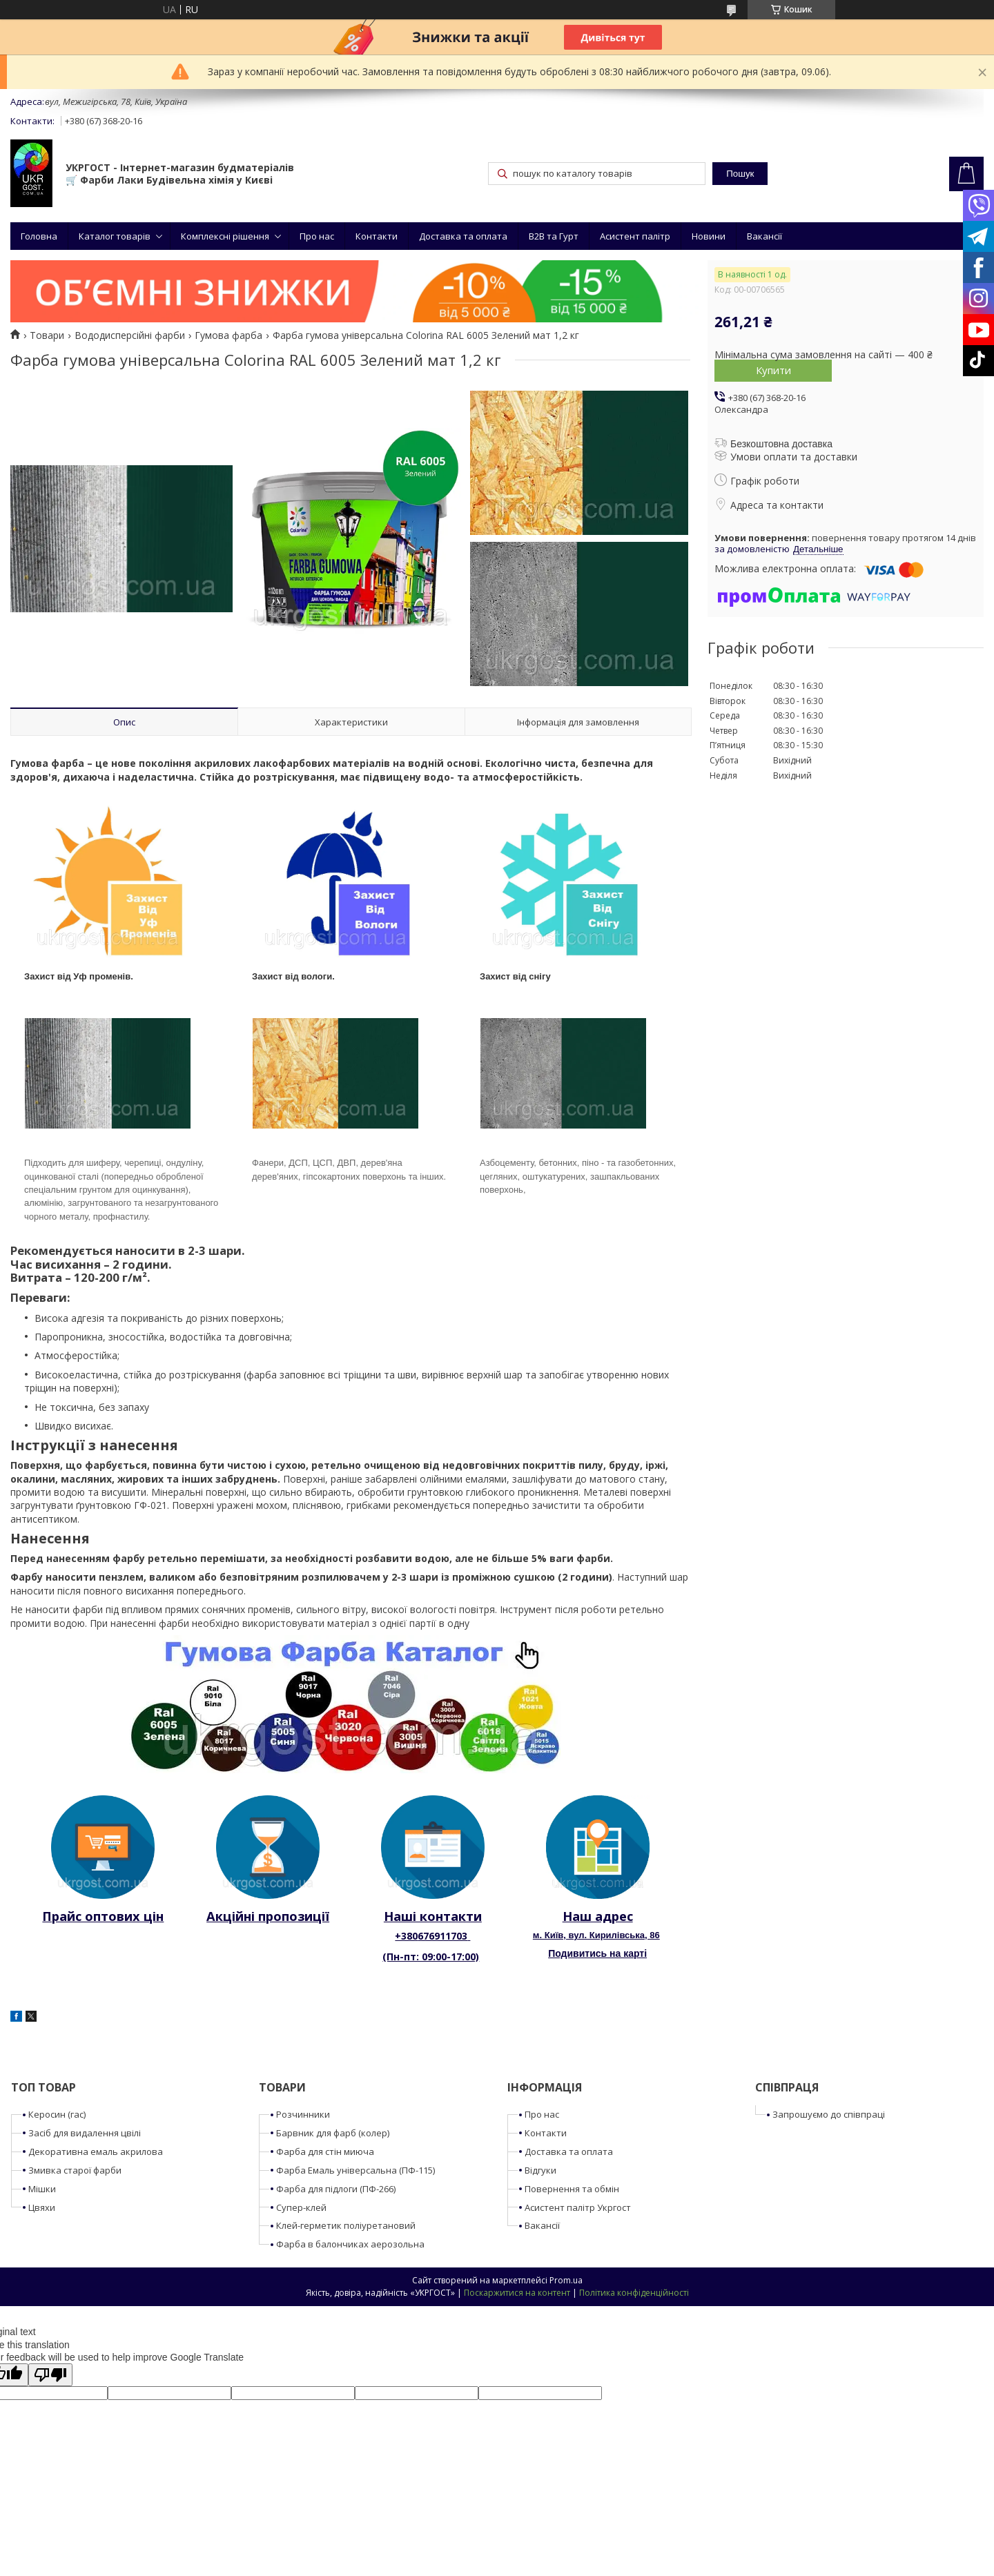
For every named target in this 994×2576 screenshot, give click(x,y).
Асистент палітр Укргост (578, 2207)
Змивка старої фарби (74, 2170)
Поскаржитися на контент (517, 2293)
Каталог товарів (114, 236)
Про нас (317, 236)
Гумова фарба (228, 335)
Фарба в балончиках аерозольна (350, 2244)
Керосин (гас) (57, 2114)
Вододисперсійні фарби (130, 335)
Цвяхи (41, 2207)
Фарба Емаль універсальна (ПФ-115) (355, 2170)
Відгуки (540, 2170)
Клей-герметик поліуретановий (346, 2225)
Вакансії (764, 236)
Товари (47, 335)
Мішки (42, 2189)
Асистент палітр (635, 236)
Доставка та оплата (463, 236)
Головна (39, 236)
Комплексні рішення (225, 236)
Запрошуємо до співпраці (828, 2114)
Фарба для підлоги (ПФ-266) (336, 2189)
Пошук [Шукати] (740, 173)
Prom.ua (566, 2280)
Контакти (376, 236)
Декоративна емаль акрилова (95, 2151)
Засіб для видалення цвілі (84, 2133)
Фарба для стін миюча (325, 2151)
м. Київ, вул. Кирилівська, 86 (596, 1935)
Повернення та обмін (572, 2189)
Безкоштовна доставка (781, 443)
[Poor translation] (50, 2374)
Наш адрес (598, 1916)
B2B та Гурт (553, 236)
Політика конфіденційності (634, 2293)
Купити (773, 370)
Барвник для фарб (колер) (332, 2133)
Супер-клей (301, 2207)
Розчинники (303, 2114)
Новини (708, 236)
